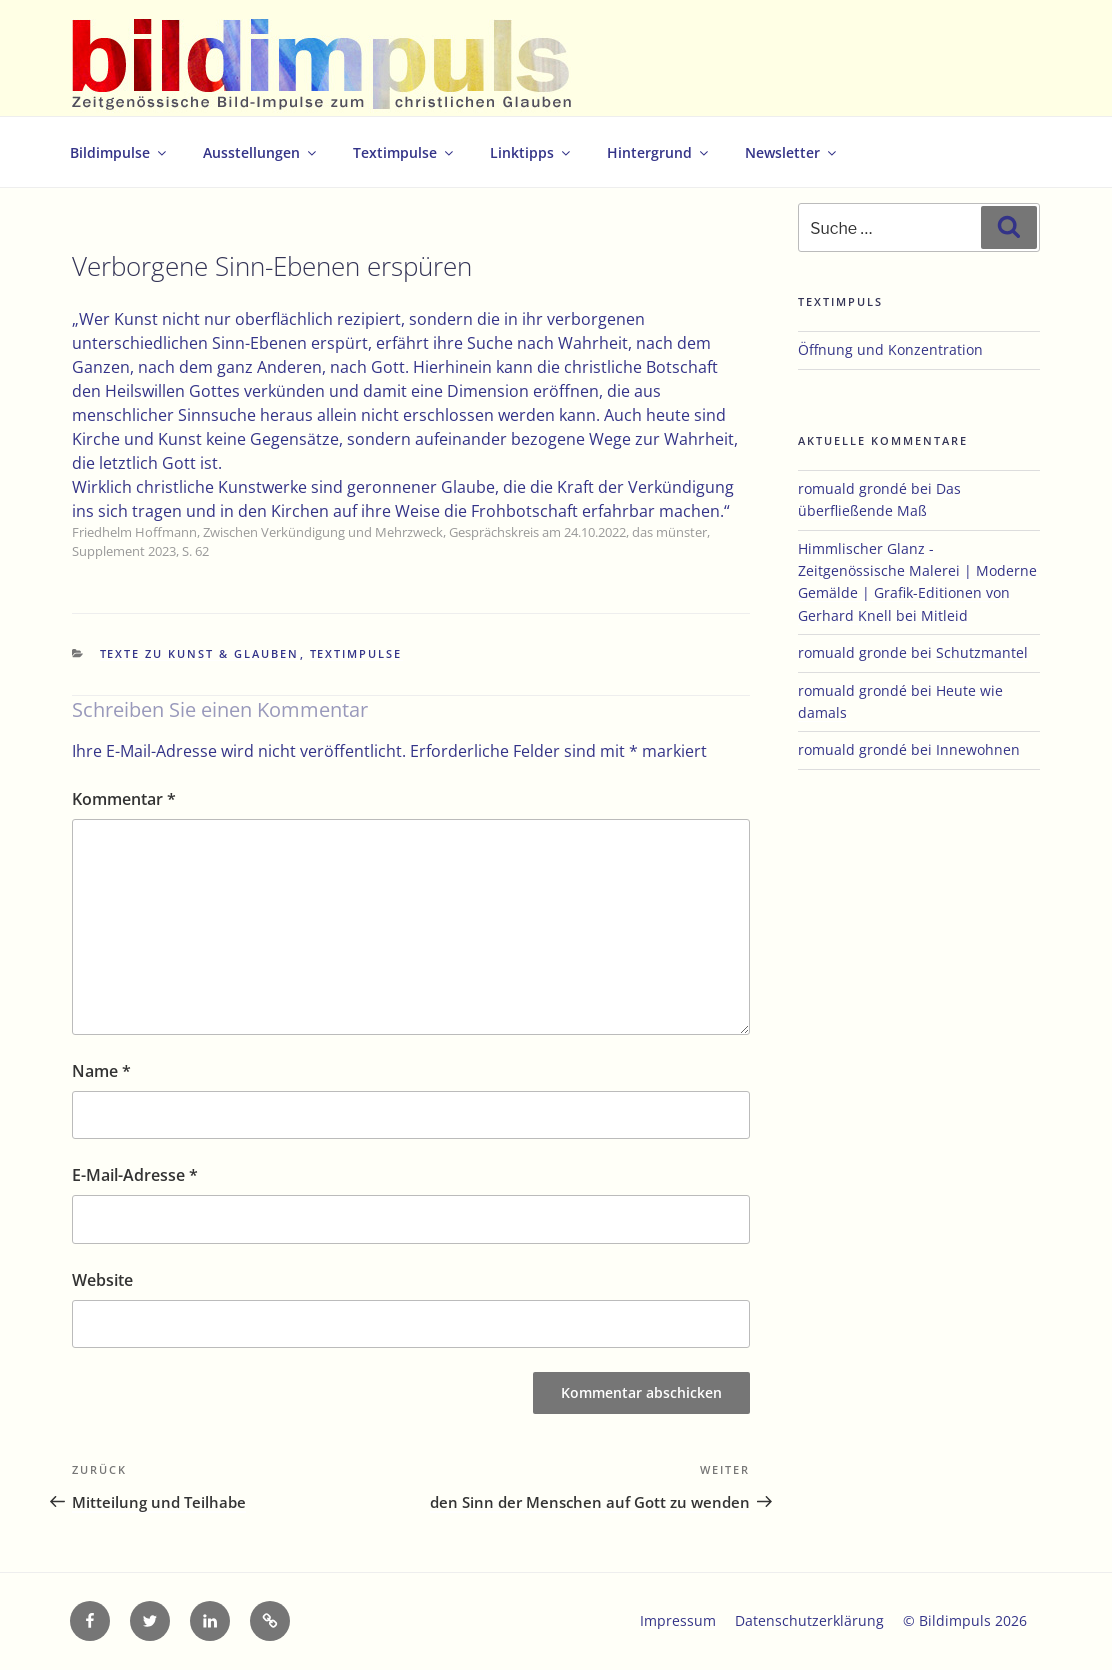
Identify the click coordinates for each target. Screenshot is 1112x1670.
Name (101, 1071)
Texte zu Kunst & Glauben (200, 653)
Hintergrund (659, 152)
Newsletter (792, 152)
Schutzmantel (982, 652)
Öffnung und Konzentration (890, 349)
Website (102, 1280)
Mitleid (944, 615)
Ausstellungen (261, 152)
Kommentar (124, 799)
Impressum (678, 1620)
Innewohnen (978, 749)
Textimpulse (404, 152)
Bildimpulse (119, 152)
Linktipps (531, 152)
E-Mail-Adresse (135, 1175)
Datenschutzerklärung (809, 1620)
